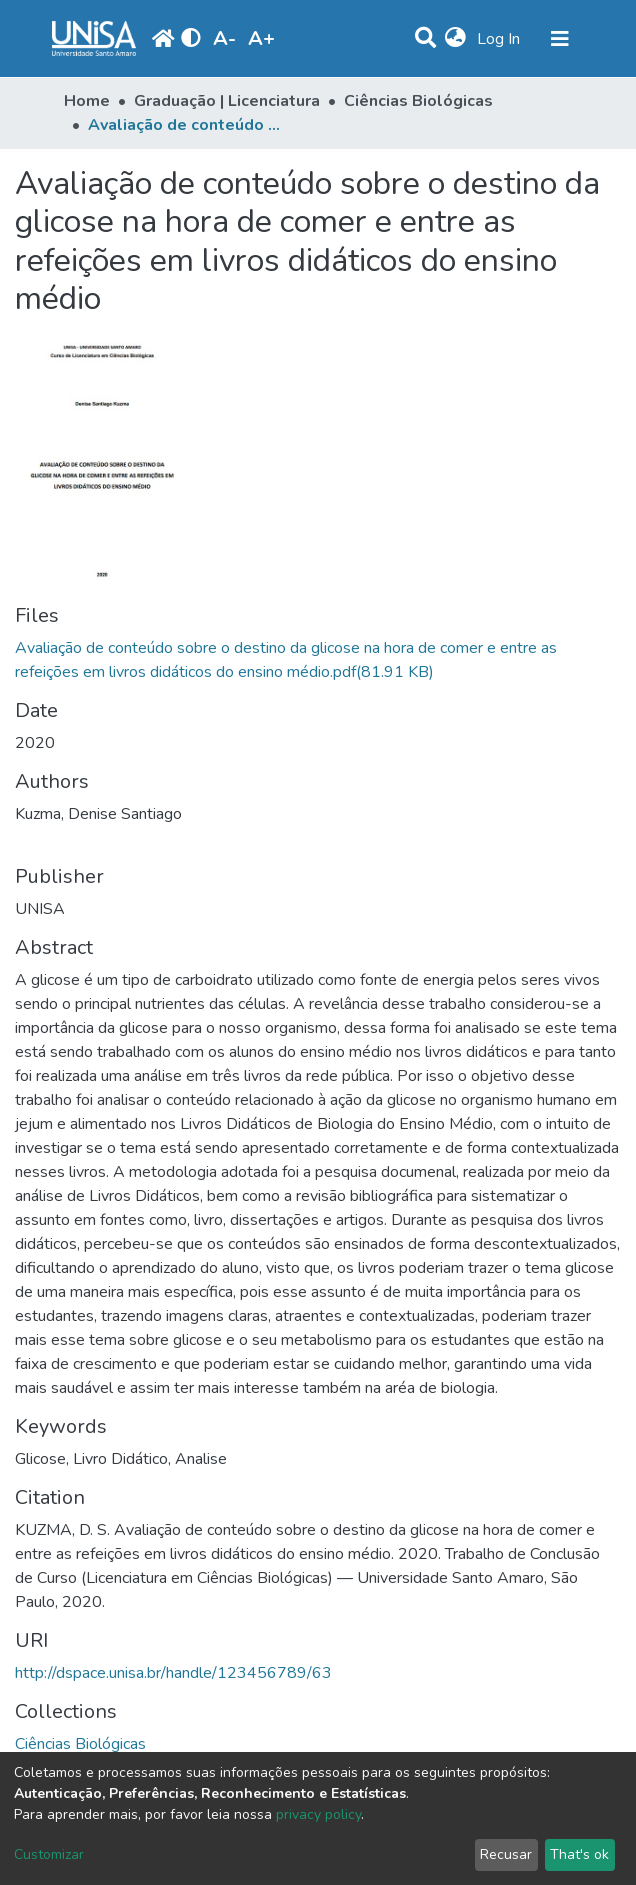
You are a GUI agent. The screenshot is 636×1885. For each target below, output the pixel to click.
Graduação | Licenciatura (227, 101)
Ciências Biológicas (418, 101)
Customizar (49, 1854)
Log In (500, 39)
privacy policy (318, 1814)
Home (87, 101)
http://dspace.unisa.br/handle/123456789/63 (173, 1673)
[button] (455, 39)
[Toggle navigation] (560, 39)
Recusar (506, 1854)
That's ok (579, 1854)
